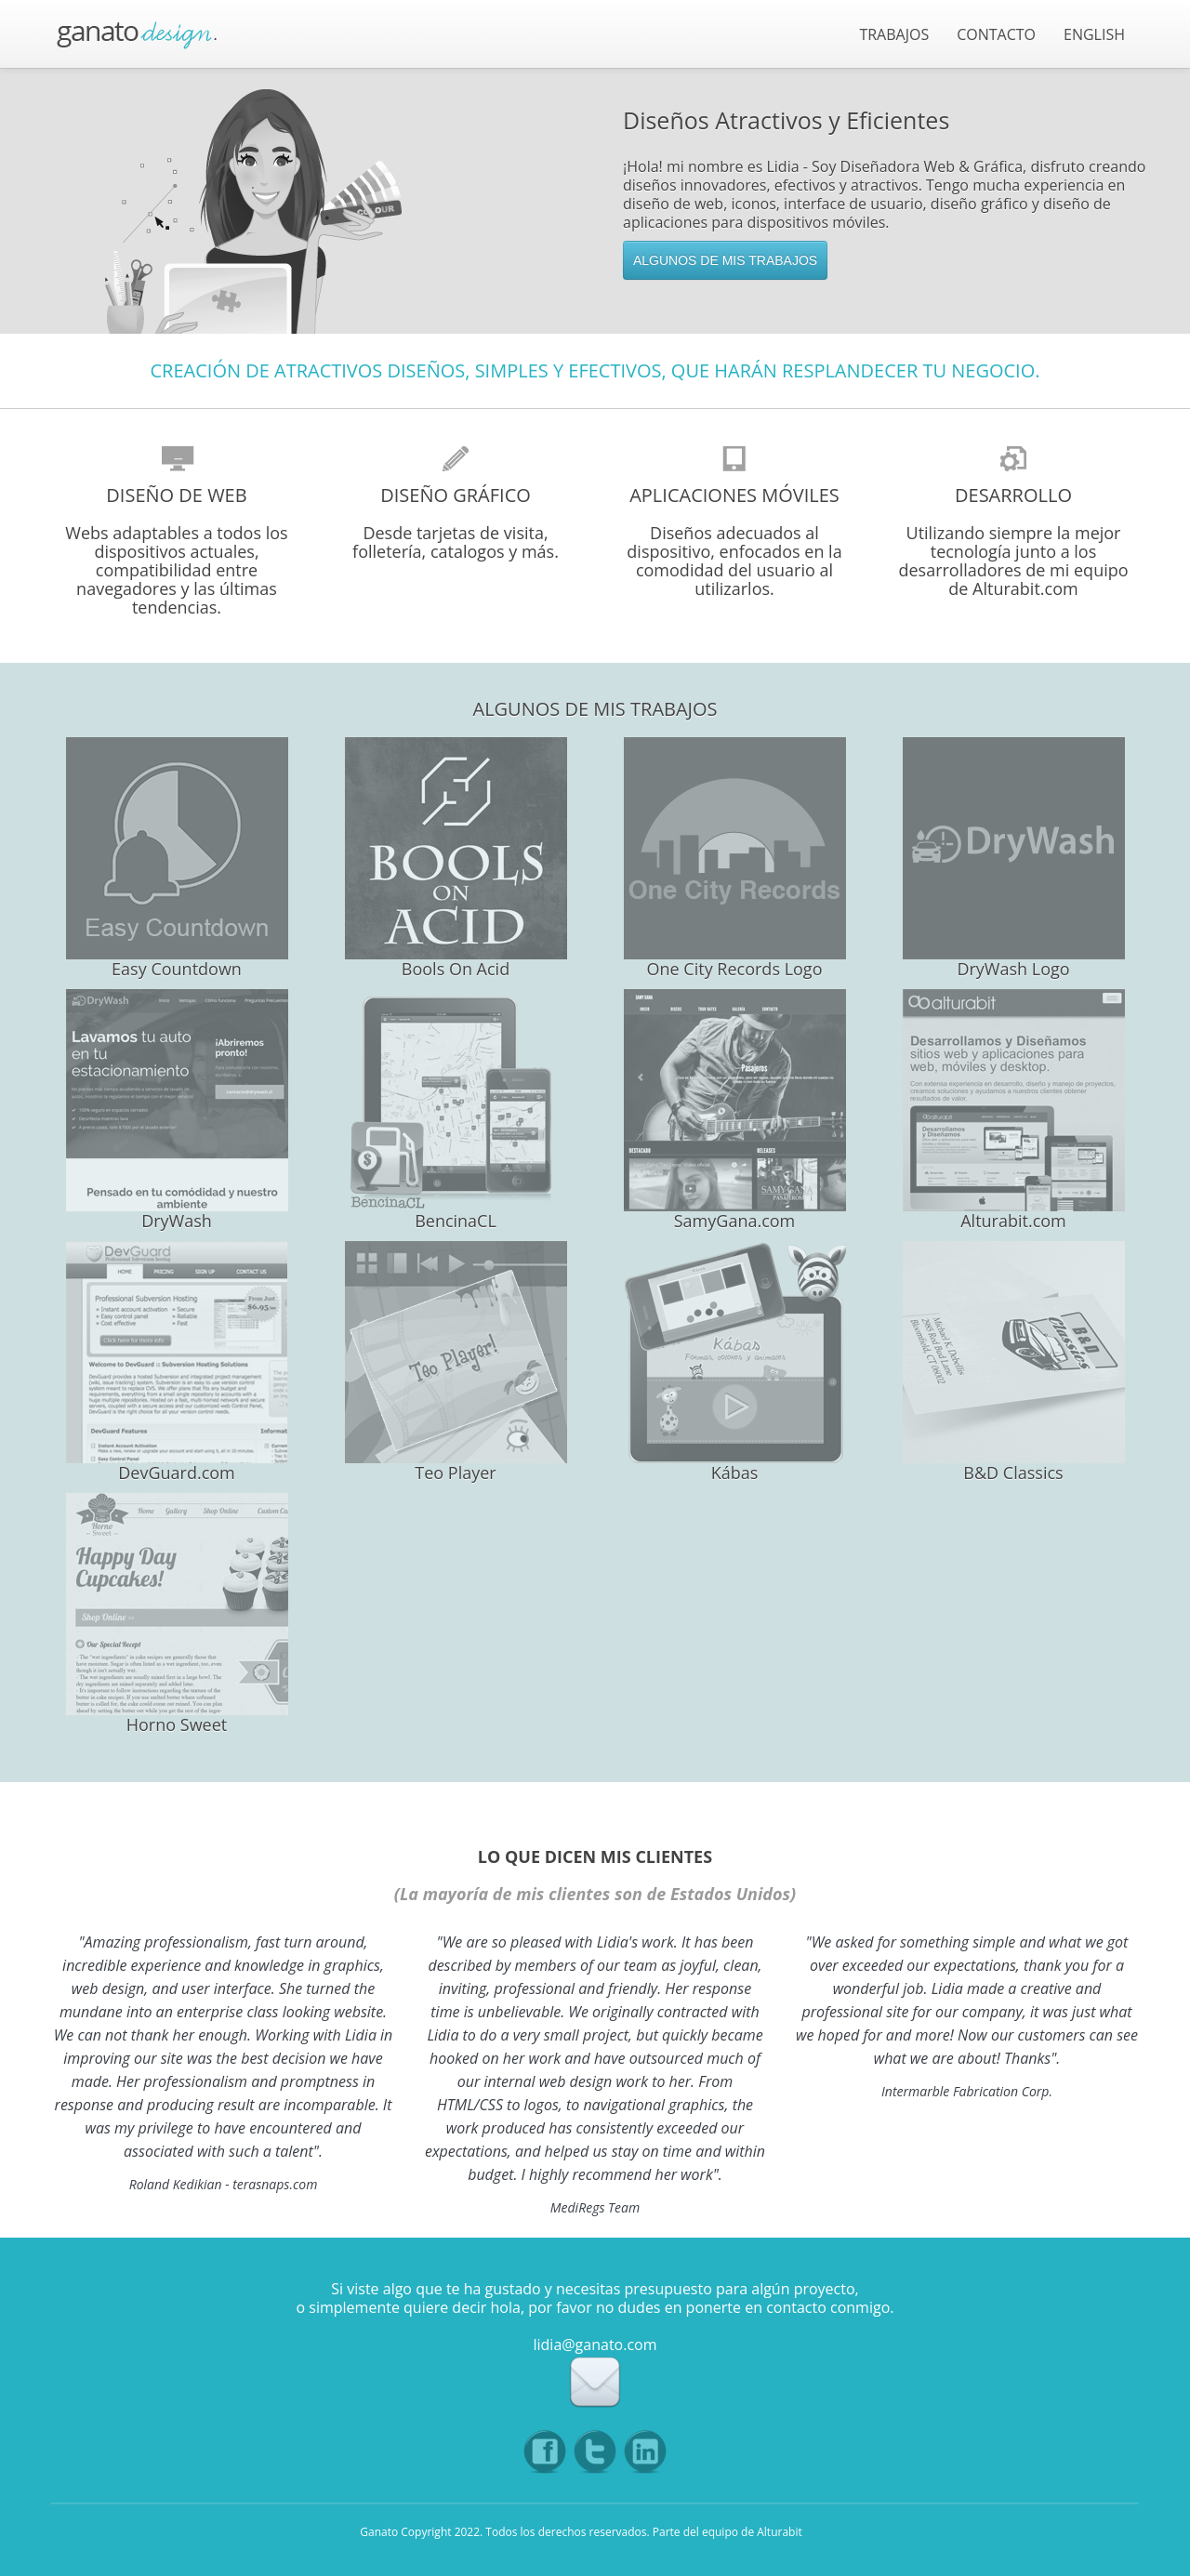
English (1094, 34)
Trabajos (894, 34)
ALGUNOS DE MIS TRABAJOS (725, 260)
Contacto (996, 34)
